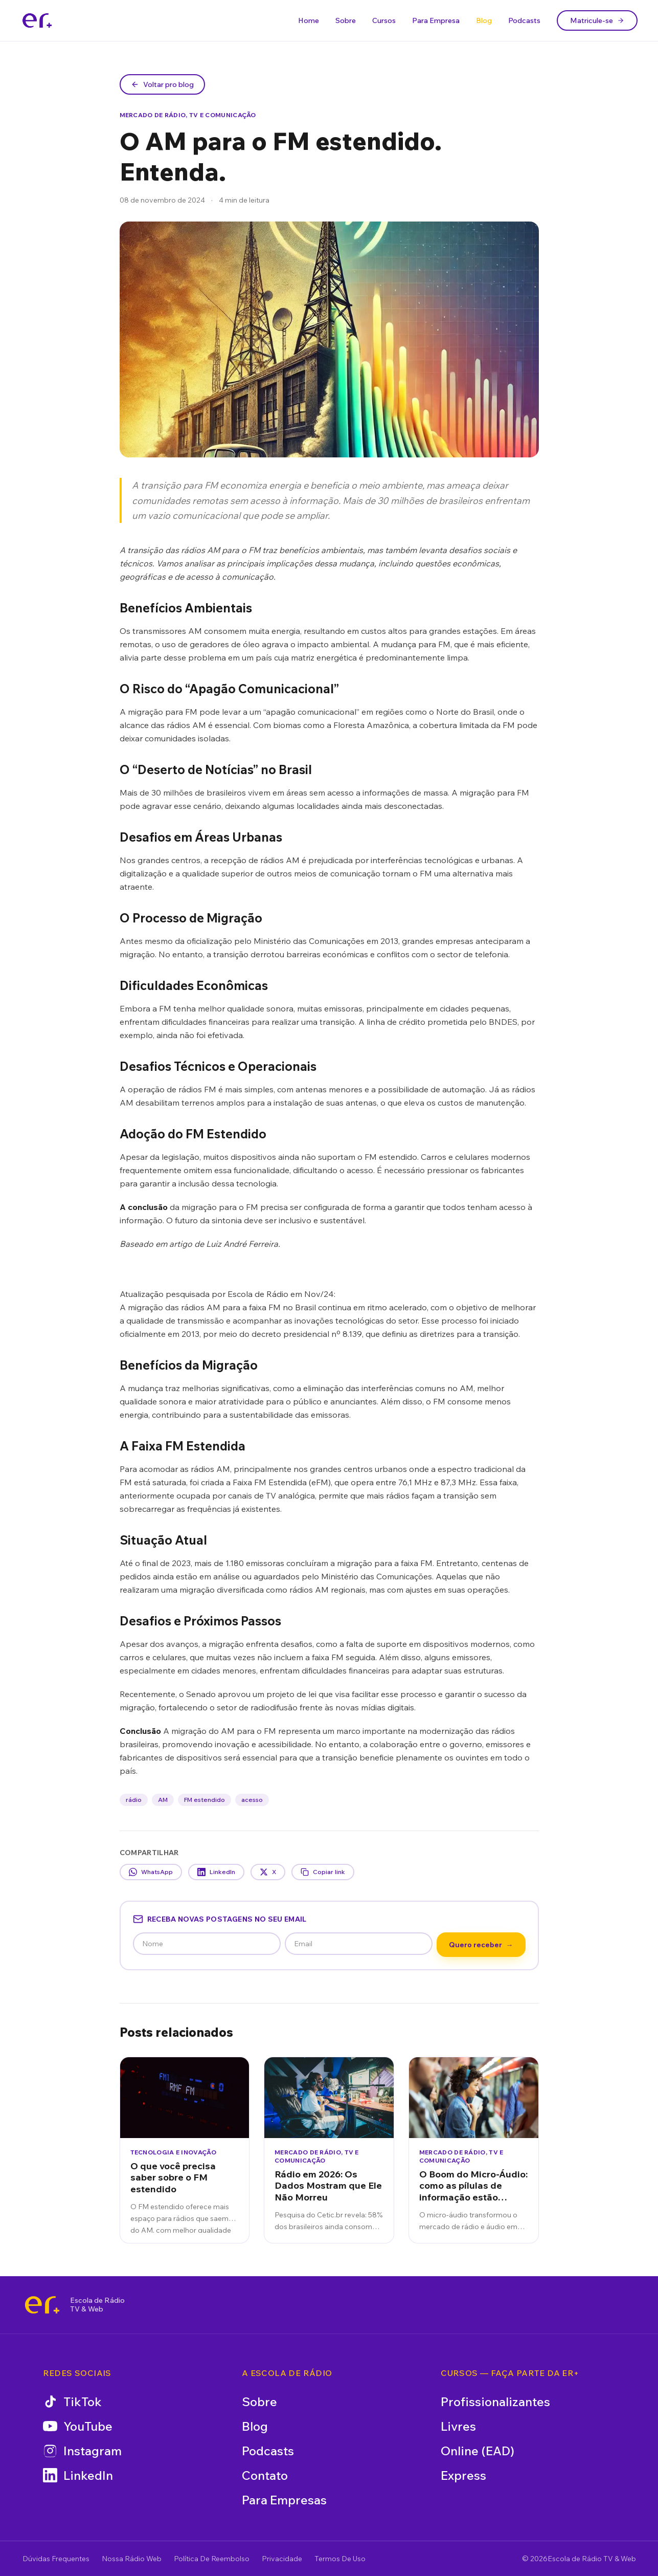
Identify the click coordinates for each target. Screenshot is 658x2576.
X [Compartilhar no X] (268, 1872)
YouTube (77, 2426)
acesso (252, 1799)
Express (463, 2475)
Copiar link (323, 1872)
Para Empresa (436, 20)
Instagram (82, 2450)
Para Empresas (284, 2499)
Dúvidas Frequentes (55, 2558)
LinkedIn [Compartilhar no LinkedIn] (216, 1872)
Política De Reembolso (211, 2558)
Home (308, 20)
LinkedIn (78, 2475)
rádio (134, 1799)
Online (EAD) (477, 2450)
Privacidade (282, 2558)
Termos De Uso (340, 2558)
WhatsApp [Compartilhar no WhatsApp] (151, 1872)
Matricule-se (597, 20)
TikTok (72, 2401)
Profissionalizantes (495, 2401)
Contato (265, 2475)
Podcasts (524, 20)
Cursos (384, 20)
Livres (458, 2426)
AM (163, 1799)
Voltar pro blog (162, 84)
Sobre (345, 20)
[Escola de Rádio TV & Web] (42, 2305)
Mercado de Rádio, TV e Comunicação (188, 115)
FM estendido (204, 1799)
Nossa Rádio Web (132, 2558)
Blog (484, 20)
